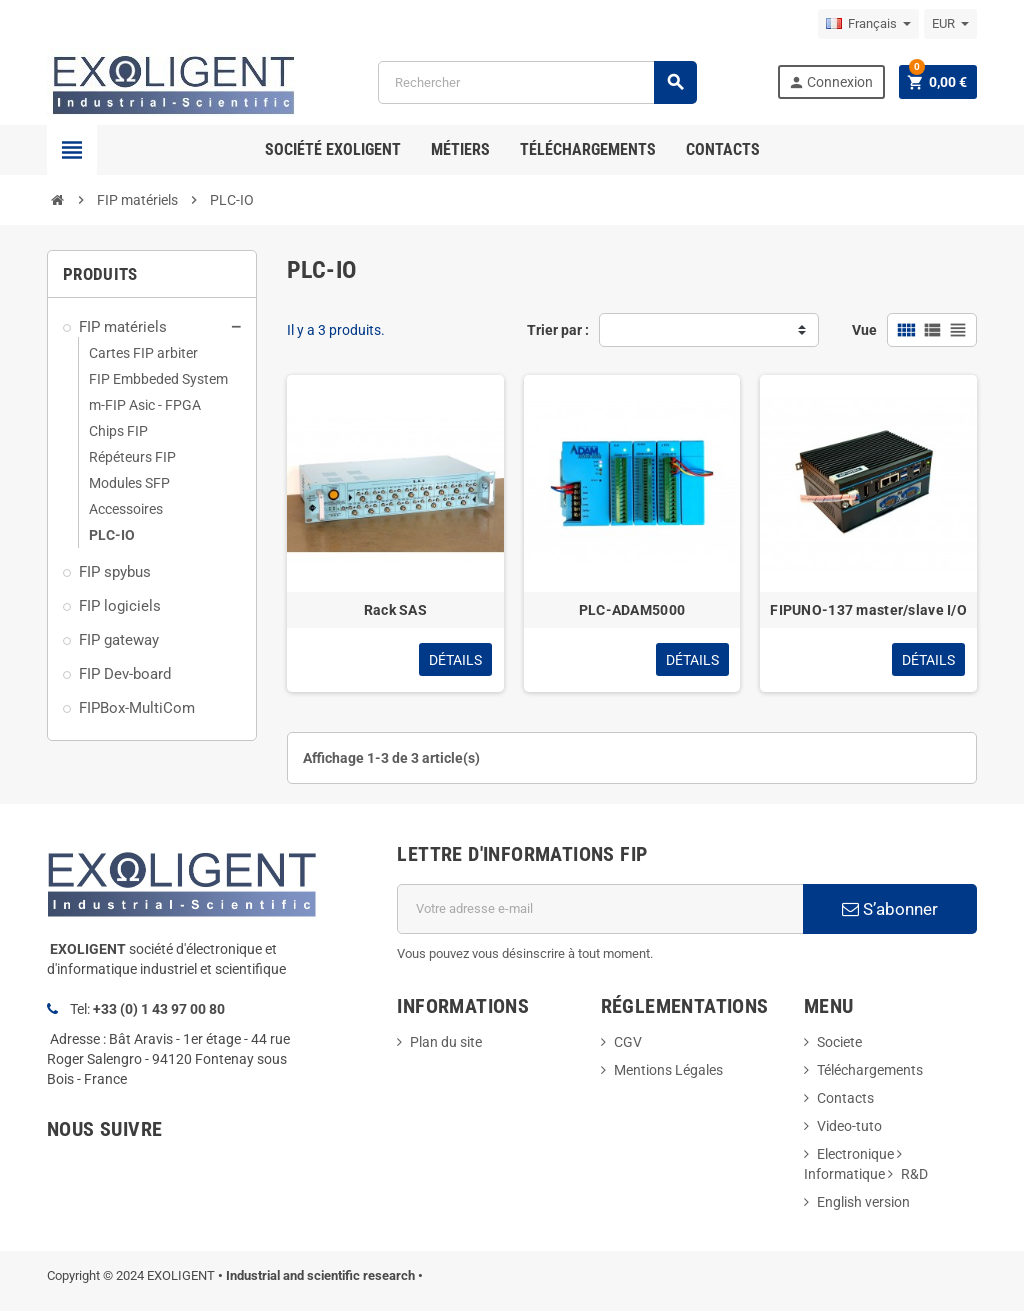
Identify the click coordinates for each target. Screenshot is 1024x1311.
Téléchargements (870, 1070)
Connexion (830, 82)
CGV (628, 1042)
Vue (864, 330)
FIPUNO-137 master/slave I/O (868, 610)
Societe (839, 1042)
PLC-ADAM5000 (632, 610)
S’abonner (890, 909)
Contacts (845, 1098)
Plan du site (446, 1042)
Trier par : (558, 330)
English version (863, 1202)
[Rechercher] (537, 82)
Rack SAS (395, 610)
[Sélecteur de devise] (950, 24)
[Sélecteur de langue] (868, 24)
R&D (914, 1174)
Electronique (855, 1154)
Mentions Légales (668, 1070)
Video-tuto (849, 1126)
